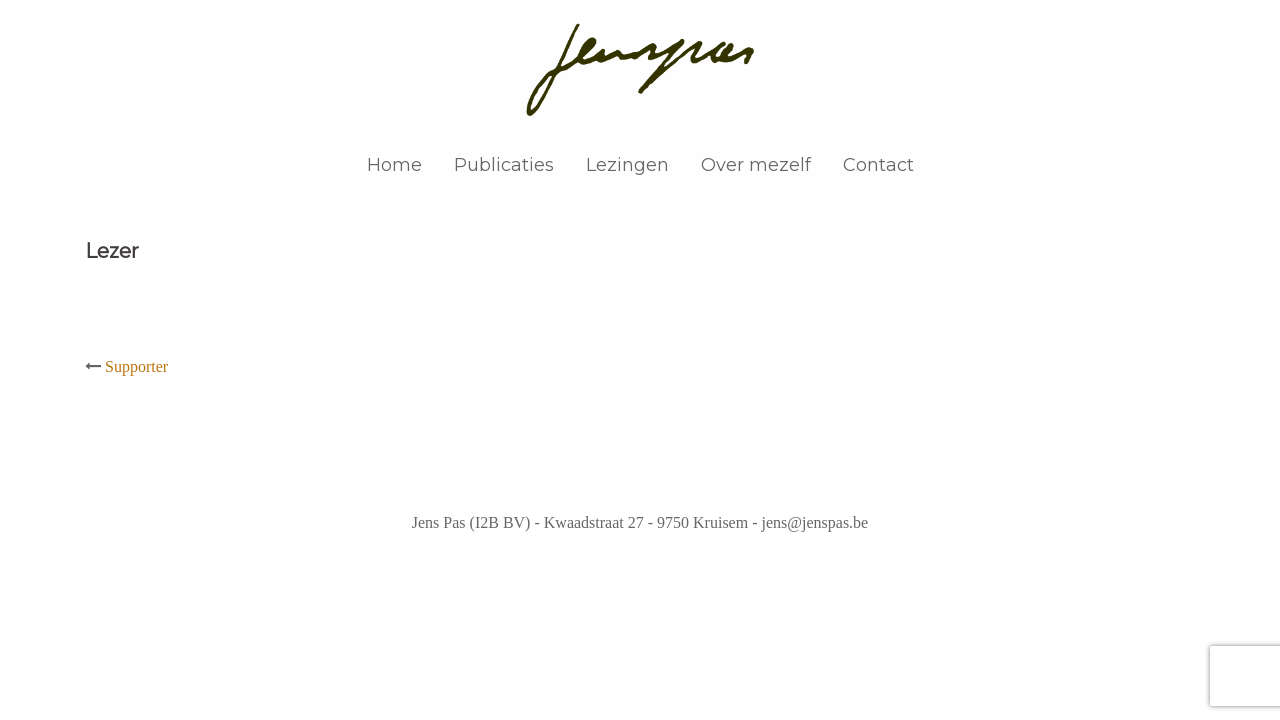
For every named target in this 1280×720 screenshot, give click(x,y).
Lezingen (627, 165)
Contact (878, 165)
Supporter (136, 366)
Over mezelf (756, 165)
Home (394, 165)
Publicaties (504, 165)
